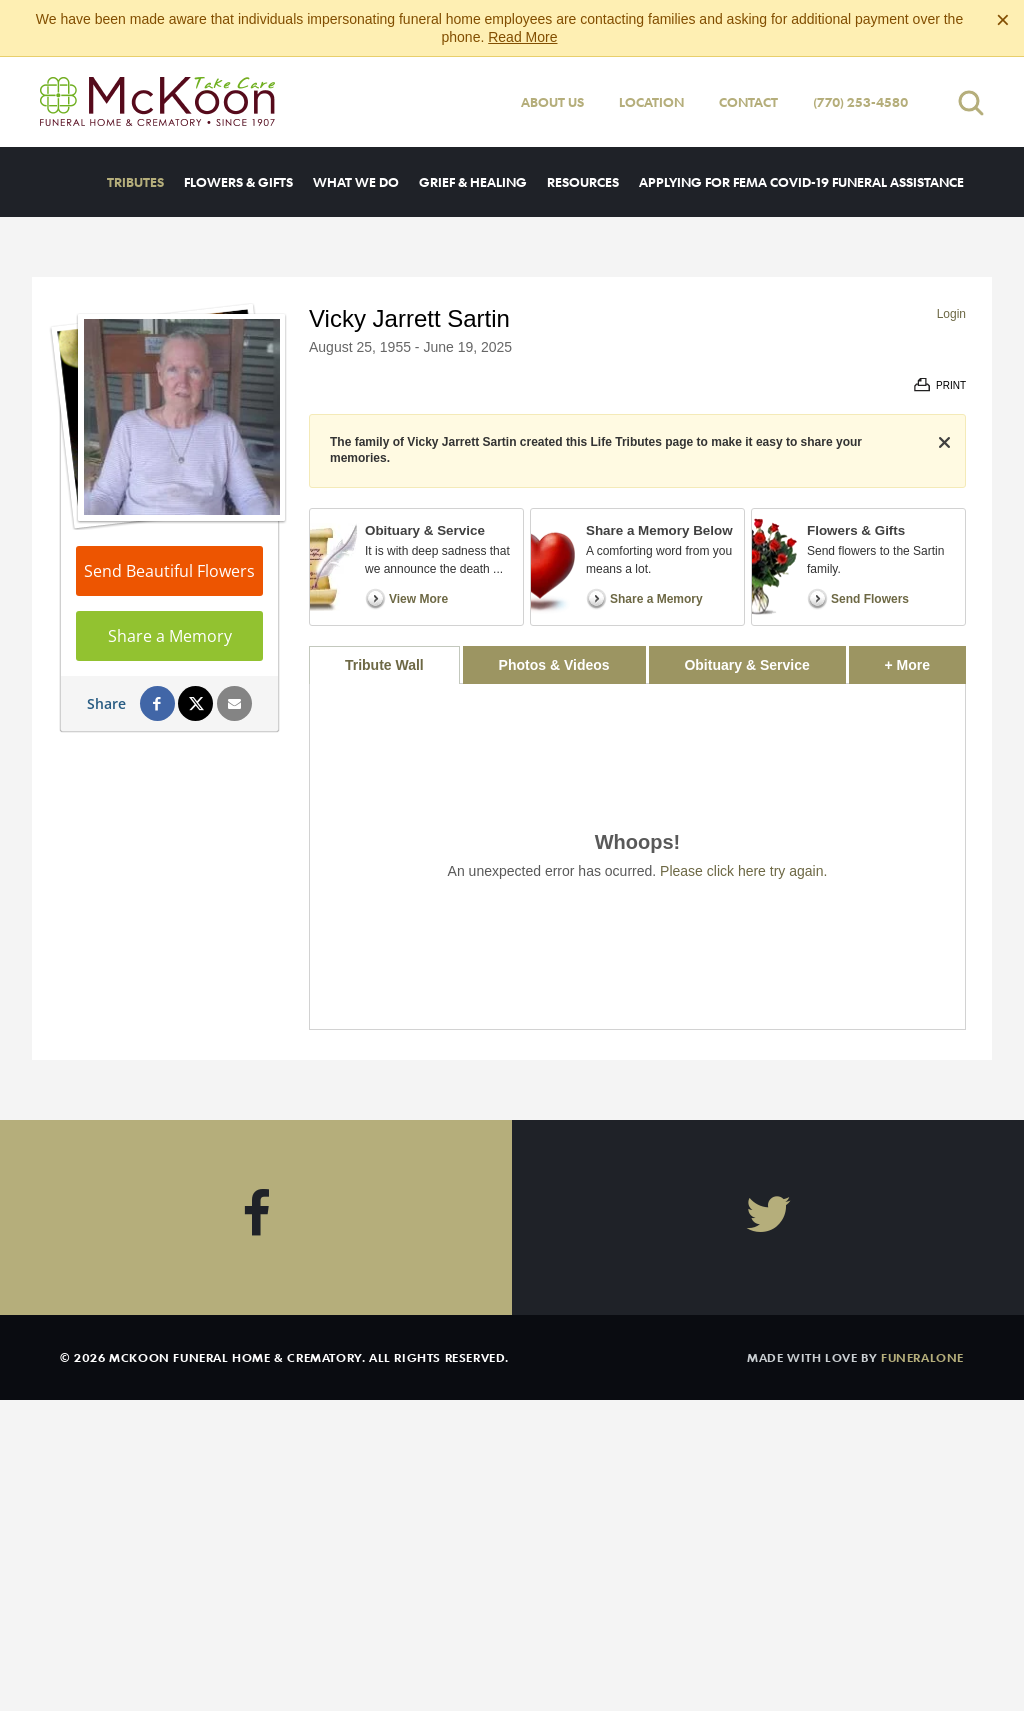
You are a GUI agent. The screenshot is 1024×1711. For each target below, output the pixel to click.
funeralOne (922, 1357)
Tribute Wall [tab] (384, 665)
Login (951, 314)
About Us (552, 102)
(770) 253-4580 (860, 102)
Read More (522, 37)
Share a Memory (170, 636)
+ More (925, 659)
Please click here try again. (743, 871)
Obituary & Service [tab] (746, 665)
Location (651, 102)
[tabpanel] (637, 856)
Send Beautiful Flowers (169, 571)
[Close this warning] (1003, 20)
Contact (748, 102)
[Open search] (971, 102)
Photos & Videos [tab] (554, 665)
